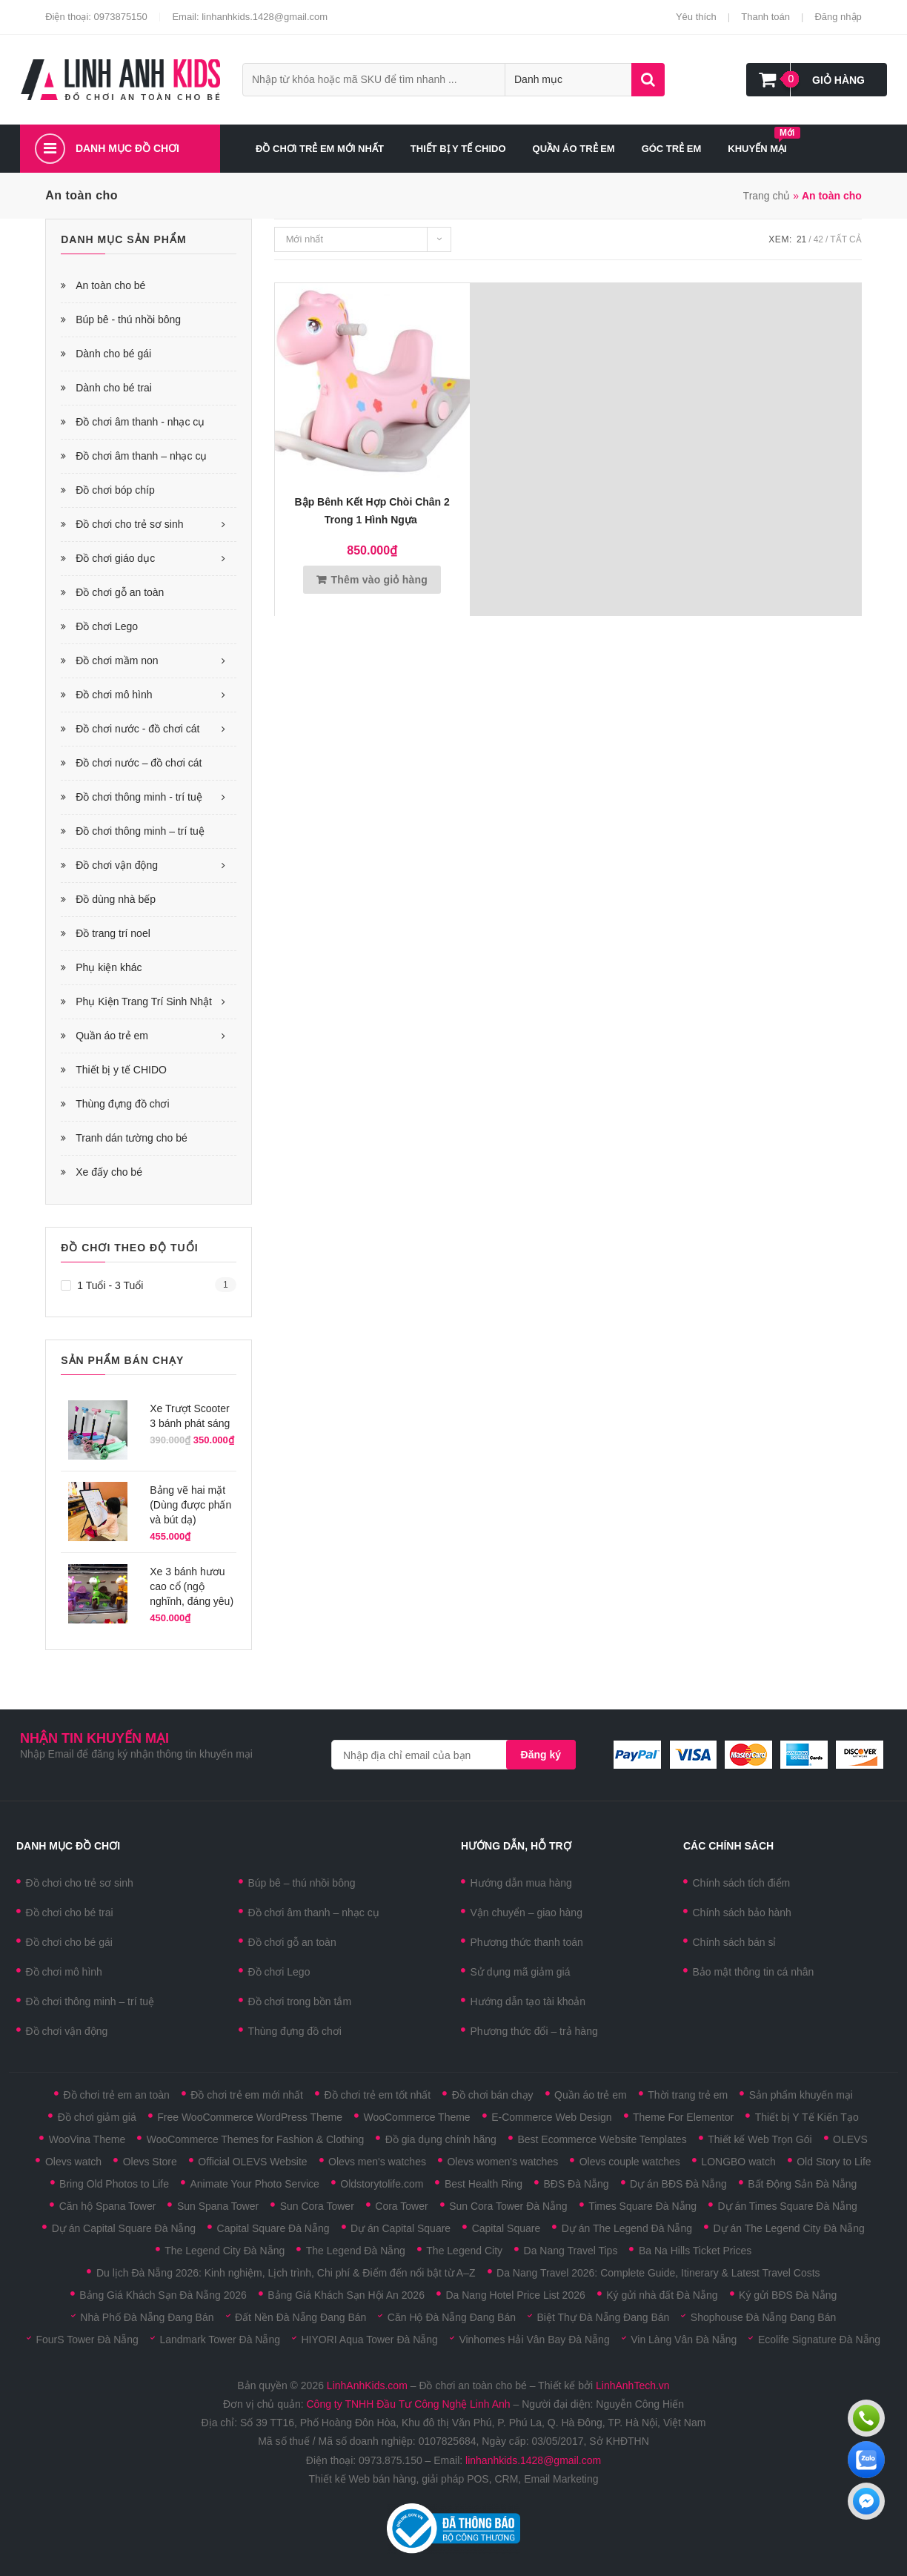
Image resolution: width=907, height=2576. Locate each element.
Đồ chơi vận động (117, 865)
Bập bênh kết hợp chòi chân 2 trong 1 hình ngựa (372, 511)
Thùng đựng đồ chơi (122, 1104)
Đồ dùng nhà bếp (116, 899)
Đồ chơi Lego (107, 626)
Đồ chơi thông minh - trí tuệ (139, 797)
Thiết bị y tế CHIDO (121, 1070)
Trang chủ (767, 196)
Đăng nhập (837, 16)
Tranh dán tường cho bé (131, 1138)
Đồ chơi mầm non (117, 660)
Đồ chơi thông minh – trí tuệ (140, 831)
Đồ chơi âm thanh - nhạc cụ (140, 422)
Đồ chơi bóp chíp (115, 490)
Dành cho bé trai (114, 388)
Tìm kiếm (648, 79)
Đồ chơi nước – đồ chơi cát (139, 763)
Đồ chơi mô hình (114, 695)
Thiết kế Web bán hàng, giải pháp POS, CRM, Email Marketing (453, 2479)
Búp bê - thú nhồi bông (128, 319)
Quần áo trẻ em (112, 1036)
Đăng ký (541, 1755)
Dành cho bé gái (113, 354)
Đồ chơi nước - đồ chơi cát (137, 729)
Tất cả (845, 239)
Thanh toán (765, 16)
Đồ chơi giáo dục (115, 558)
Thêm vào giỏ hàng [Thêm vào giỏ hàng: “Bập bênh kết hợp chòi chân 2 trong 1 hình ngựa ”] (379, 580)
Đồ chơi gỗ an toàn (120, 592)
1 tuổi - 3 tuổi (110, 1285)
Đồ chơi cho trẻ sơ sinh (129, 524)
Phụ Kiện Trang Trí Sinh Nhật (144, 1001)
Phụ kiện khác (109, 967)
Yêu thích (696, 16)
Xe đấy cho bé (109, 1172)
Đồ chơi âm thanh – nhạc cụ (141, 456)
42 (818, 239)
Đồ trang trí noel (113, 933)
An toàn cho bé (110, 285)
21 (801, 239)
